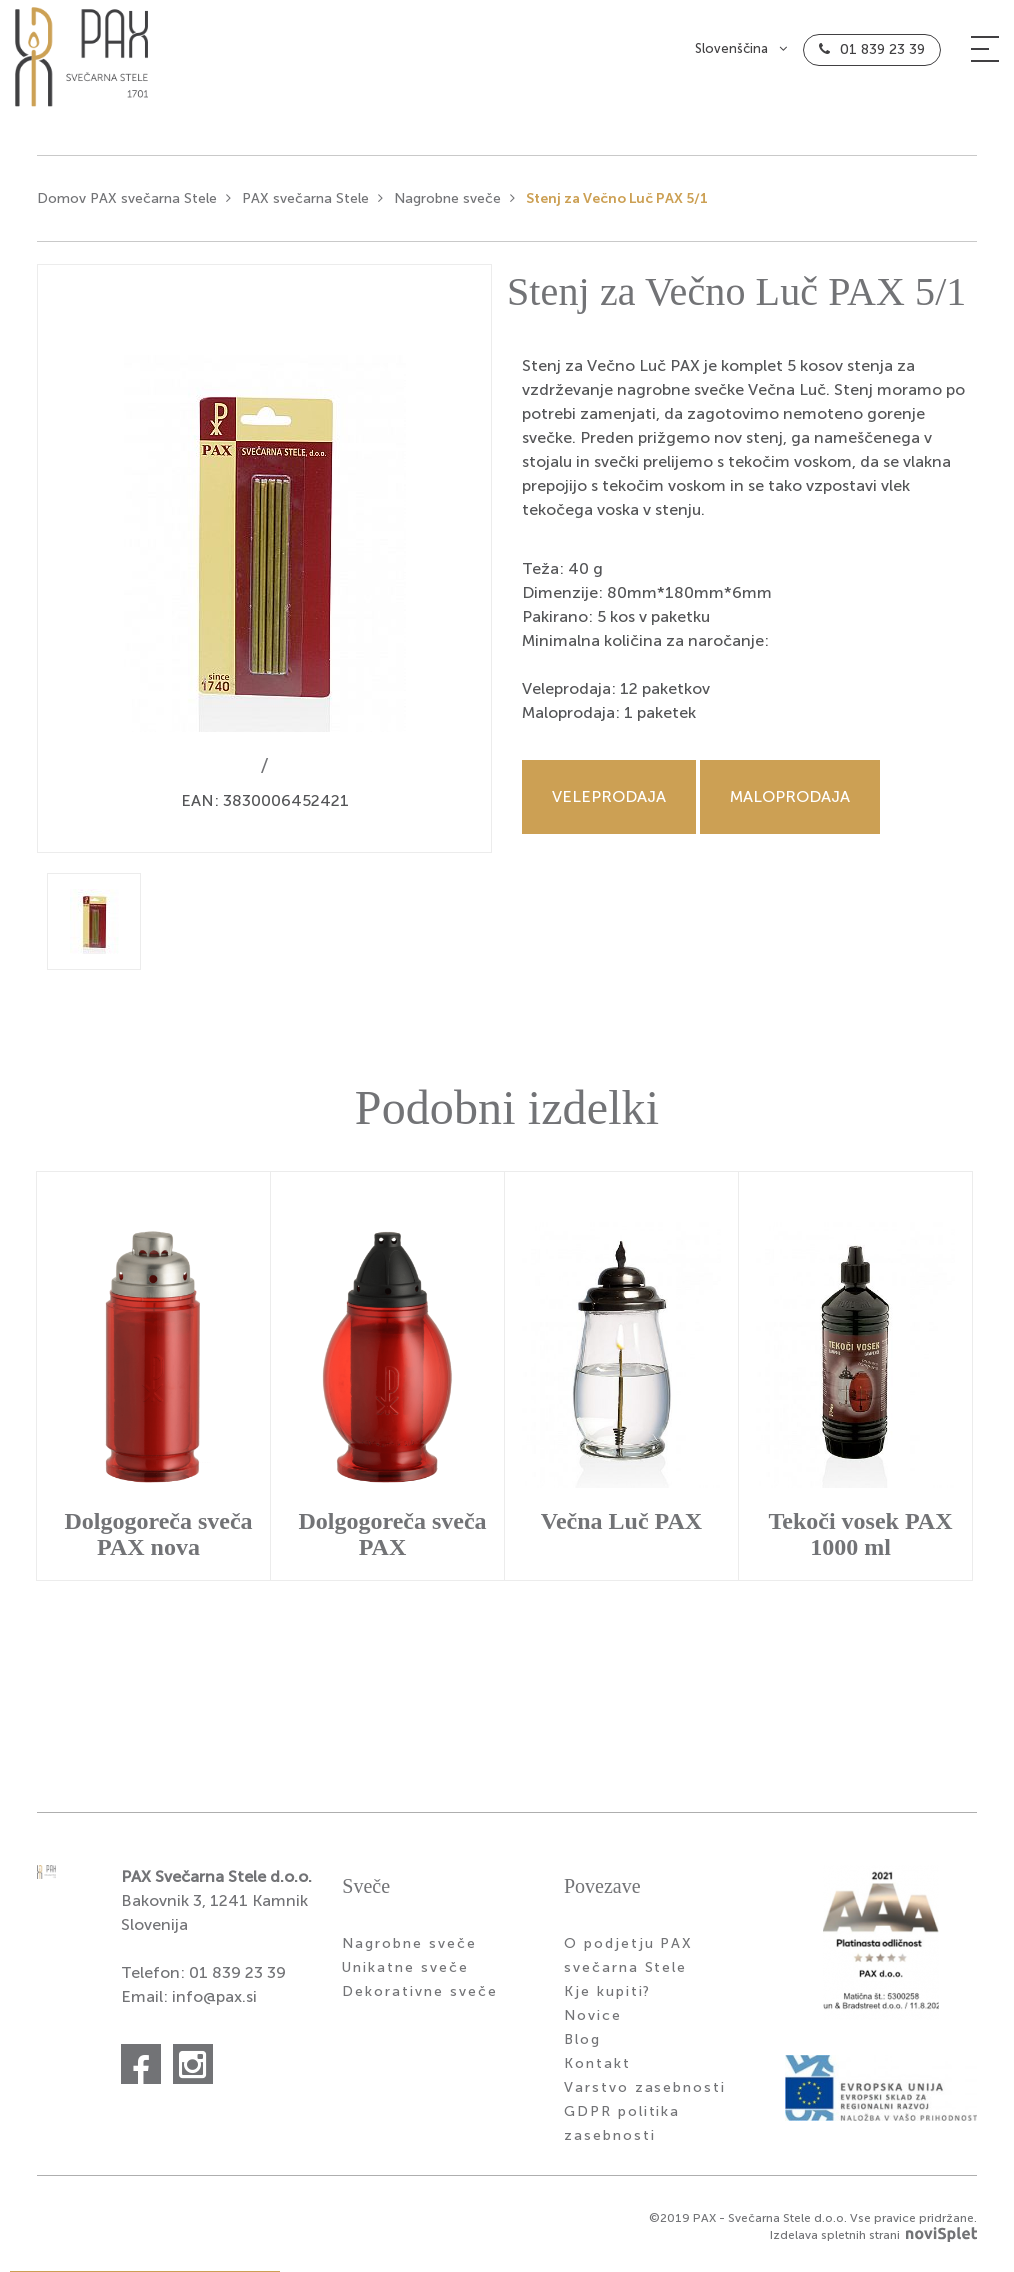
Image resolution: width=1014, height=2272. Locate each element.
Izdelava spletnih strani (873, 2242)
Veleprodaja (609, 804)
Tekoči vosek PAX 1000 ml (860, 1541)
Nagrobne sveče (447, 206)
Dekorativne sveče (419, 1999)
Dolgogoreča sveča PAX (392, 1541)
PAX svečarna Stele (305, 206)
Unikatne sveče (405, 1975)
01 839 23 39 (882, 57)
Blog (582, 2047)
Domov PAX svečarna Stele (127, 206)
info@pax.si (214, 2004)
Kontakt (597, 2071)
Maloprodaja (790, 804)
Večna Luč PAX (621, 1528)
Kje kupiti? (608, 1999)
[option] (264, 566)
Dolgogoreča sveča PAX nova (158, 1541)
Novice (593, 2023)
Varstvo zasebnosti (645, 2095)
